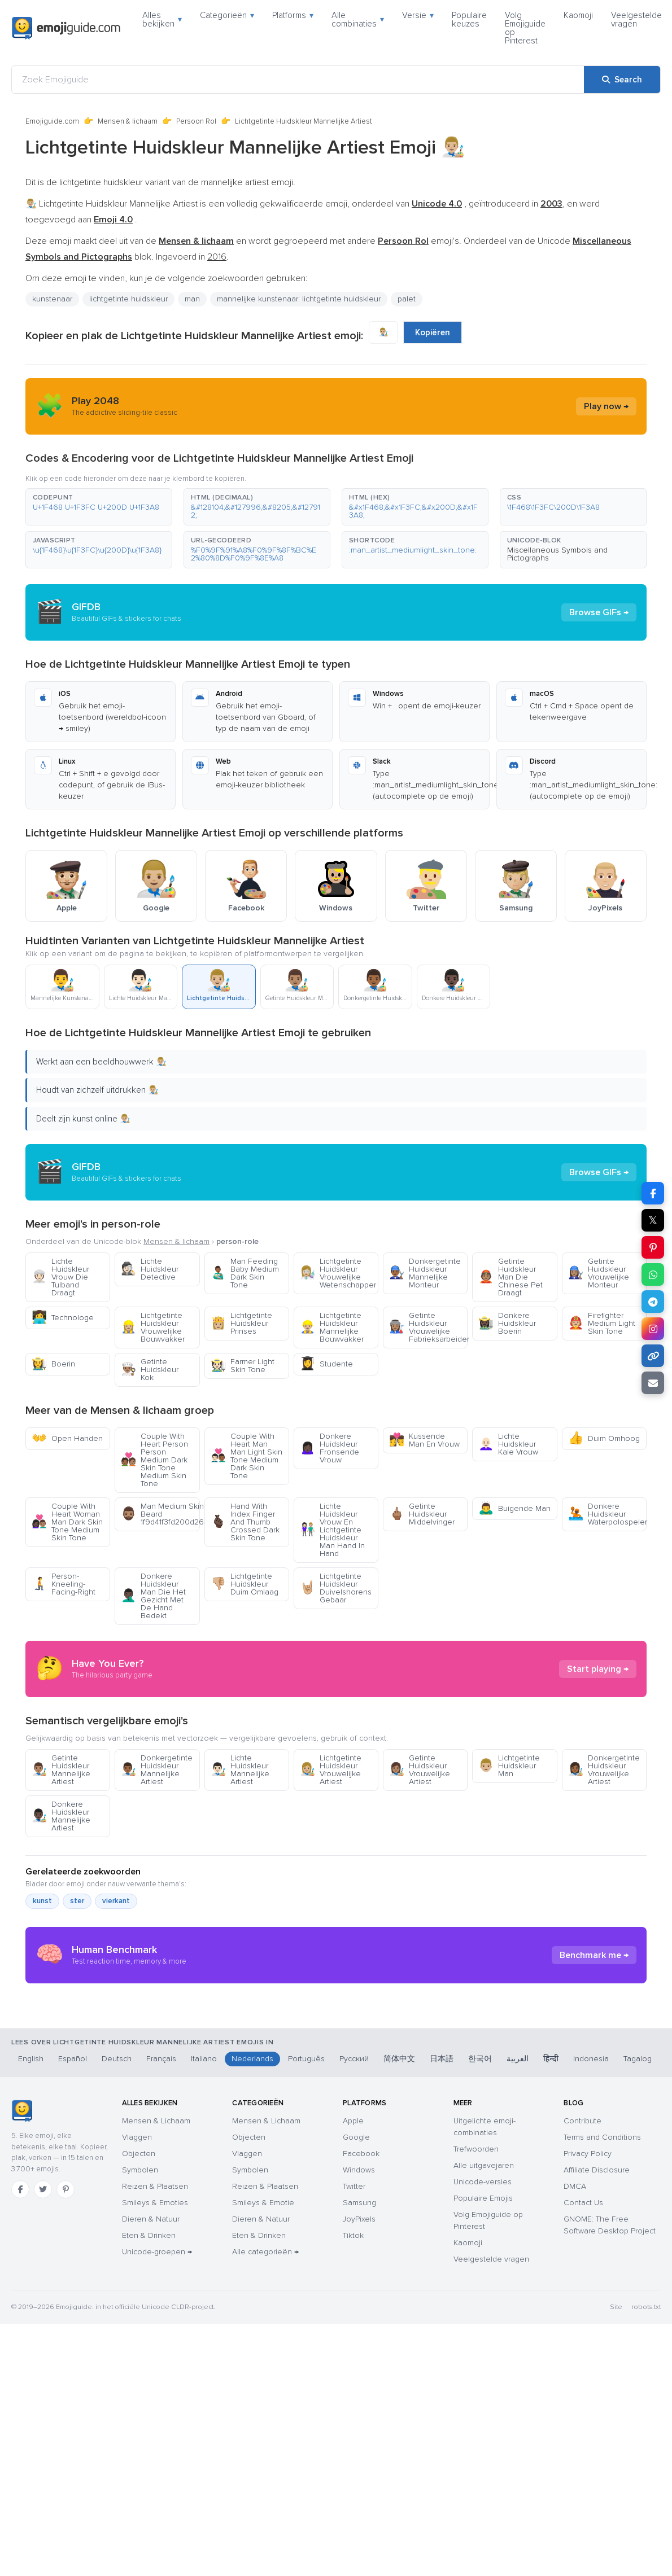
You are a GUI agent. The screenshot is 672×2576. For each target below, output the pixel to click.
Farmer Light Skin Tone (242, 1365)
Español (72, 2273)
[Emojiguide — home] (66, 28)
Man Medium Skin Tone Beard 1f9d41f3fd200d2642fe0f (160, 1514)
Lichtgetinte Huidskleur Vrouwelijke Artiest (330, 1871)
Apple (353, 2335)
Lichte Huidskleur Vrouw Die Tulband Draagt (60, 1277)
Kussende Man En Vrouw (424, 1440)
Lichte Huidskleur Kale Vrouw (508, 1444)
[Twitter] (43, 2404)
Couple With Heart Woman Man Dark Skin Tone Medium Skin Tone (67, 1522)
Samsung (359, 2417)
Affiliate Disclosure (597, 2384)
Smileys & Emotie (263, 2417)
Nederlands (252, 2273)
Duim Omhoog (604, 1438)
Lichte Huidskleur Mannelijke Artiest (240, 1871)
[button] (98, 506)
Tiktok (353, 2450)
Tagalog (637, 2273)
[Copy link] (653, 1355)
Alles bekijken (162, 19)
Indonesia (591, 2273)
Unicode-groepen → (157, 2466)
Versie (418, 15)
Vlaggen (137, 2351)
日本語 (441, 2273)
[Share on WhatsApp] (653, 1274)
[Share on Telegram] (653, 1301)
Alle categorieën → (265, 2466)
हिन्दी (550, 2273)
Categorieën (227, 15)
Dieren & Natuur (151, 2433)
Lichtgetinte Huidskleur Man (509, 1867)
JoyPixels (359, 2433)
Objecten (138, 2368)
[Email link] (653, 1383)
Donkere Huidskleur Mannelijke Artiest (61, 1917)
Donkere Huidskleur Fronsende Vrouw (329, 1448)
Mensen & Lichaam (156, 2335)
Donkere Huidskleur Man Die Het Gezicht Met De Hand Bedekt (153, 1595)
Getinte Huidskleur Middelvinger (422, 1514)
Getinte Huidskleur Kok (149, 1369)
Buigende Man (514, 1508)
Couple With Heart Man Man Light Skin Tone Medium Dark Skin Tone (246, 1455)
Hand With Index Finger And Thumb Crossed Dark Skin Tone (245, 1522)
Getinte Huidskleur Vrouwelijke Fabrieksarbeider (428, 1327)
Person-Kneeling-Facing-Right (63, 1584)
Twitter (354, 2401)
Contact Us (583, 2417)
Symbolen (140, 2384)
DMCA (575, 2401)
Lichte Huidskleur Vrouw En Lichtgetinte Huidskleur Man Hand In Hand (332, 1529)
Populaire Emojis (483, 2412)
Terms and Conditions (602, 2351)
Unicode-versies (482, 2396)
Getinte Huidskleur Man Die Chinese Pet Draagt (510, 1277)
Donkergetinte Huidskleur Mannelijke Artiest (157, 1871)
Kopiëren (432, 332)
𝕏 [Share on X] (652, 1220)
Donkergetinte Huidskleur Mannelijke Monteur (425, 1273)
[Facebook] (20, 2404)
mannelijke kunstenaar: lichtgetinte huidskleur (299, 299)
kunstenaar (52, 299)
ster (77, 2002)
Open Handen (67, 1438)
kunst (42, 2002)
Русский (354, 2273)
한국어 (480, 2273)
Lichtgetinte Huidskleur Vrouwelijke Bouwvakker (153, 1327)
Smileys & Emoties (155, 2417)
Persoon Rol (196, 121)
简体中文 (399, 2273)
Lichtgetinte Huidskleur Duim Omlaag (244, 1584)
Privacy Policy (588, 2368)
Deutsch (117, 2273)
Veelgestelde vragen (636, 19)
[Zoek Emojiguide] (298, 79)
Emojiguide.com (52, 121)
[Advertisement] (336, 1720)
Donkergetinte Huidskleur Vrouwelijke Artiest (604, 1871)
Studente (326, 1364)
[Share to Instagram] (653, 1328)
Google (356, 2351)
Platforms (292, 15)
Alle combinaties (357, 19)
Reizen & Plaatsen (155, 2401)
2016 (216, 256)
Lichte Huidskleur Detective (149, 1269)
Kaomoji (578, 15)
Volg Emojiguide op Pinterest (525, 28)
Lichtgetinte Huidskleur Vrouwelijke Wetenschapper (338, 1273)
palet (407, 299)
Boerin (53, 1364)
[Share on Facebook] (653, 1193)
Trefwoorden (476, 2363)
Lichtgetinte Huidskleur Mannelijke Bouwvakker (332, 1327)
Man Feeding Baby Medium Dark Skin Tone (245, 1273)
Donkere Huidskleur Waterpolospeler (607, 1514)
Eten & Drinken (149, 2450)
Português (306, 2273)
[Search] (622, 79)
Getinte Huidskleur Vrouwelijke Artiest (419, 1871)
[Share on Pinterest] (653, 1247)
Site (616, 2521)
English (30, 2273)
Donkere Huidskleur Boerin (507, 1323)
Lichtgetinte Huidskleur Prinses (241, 1323)
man (192, 299)
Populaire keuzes (469, 19)
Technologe (63, 1317)
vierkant (116, 2002)
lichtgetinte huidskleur (128, 299)
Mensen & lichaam (128, 121)
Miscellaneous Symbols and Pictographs (557, 554)
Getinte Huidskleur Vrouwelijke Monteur (598, 1273)
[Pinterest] (65, 2404)
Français (161, 2273)
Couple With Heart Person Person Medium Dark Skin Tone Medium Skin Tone (154, 1459)
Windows (359, 2384)
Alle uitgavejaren (483, 2380)
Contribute (582, 2335)
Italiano (204, 2273)
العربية (518, 2273)
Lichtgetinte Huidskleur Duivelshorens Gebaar (336, 1588)
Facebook (361, 2368)
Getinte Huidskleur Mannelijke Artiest (61, 1871)
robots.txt (646, 2521)
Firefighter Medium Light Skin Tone (601, 1323)
